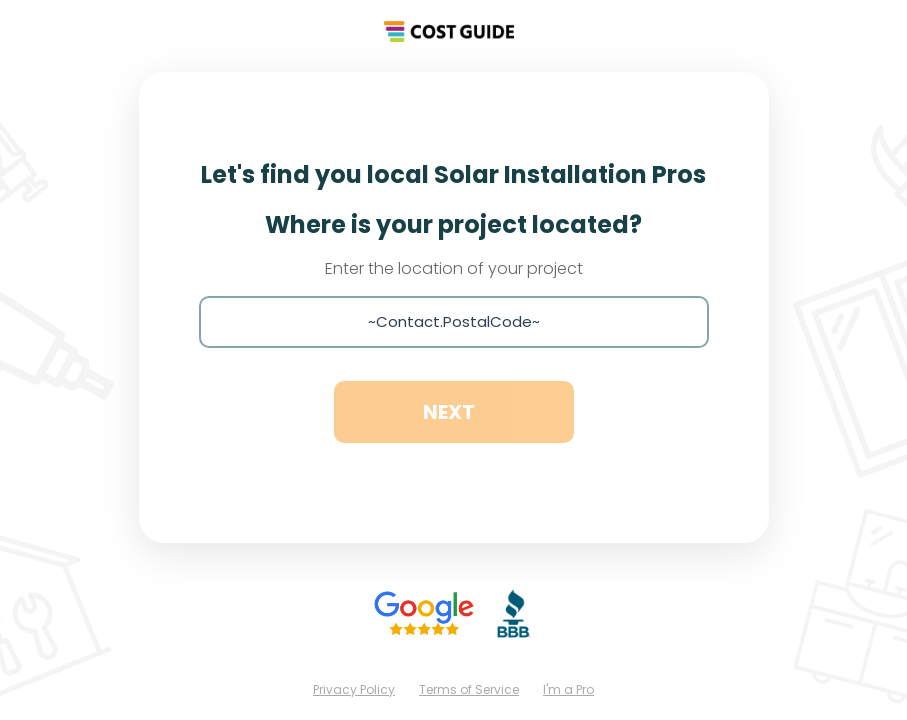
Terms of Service (469, 689)
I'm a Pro (568, 689)
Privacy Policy (354, 689)
